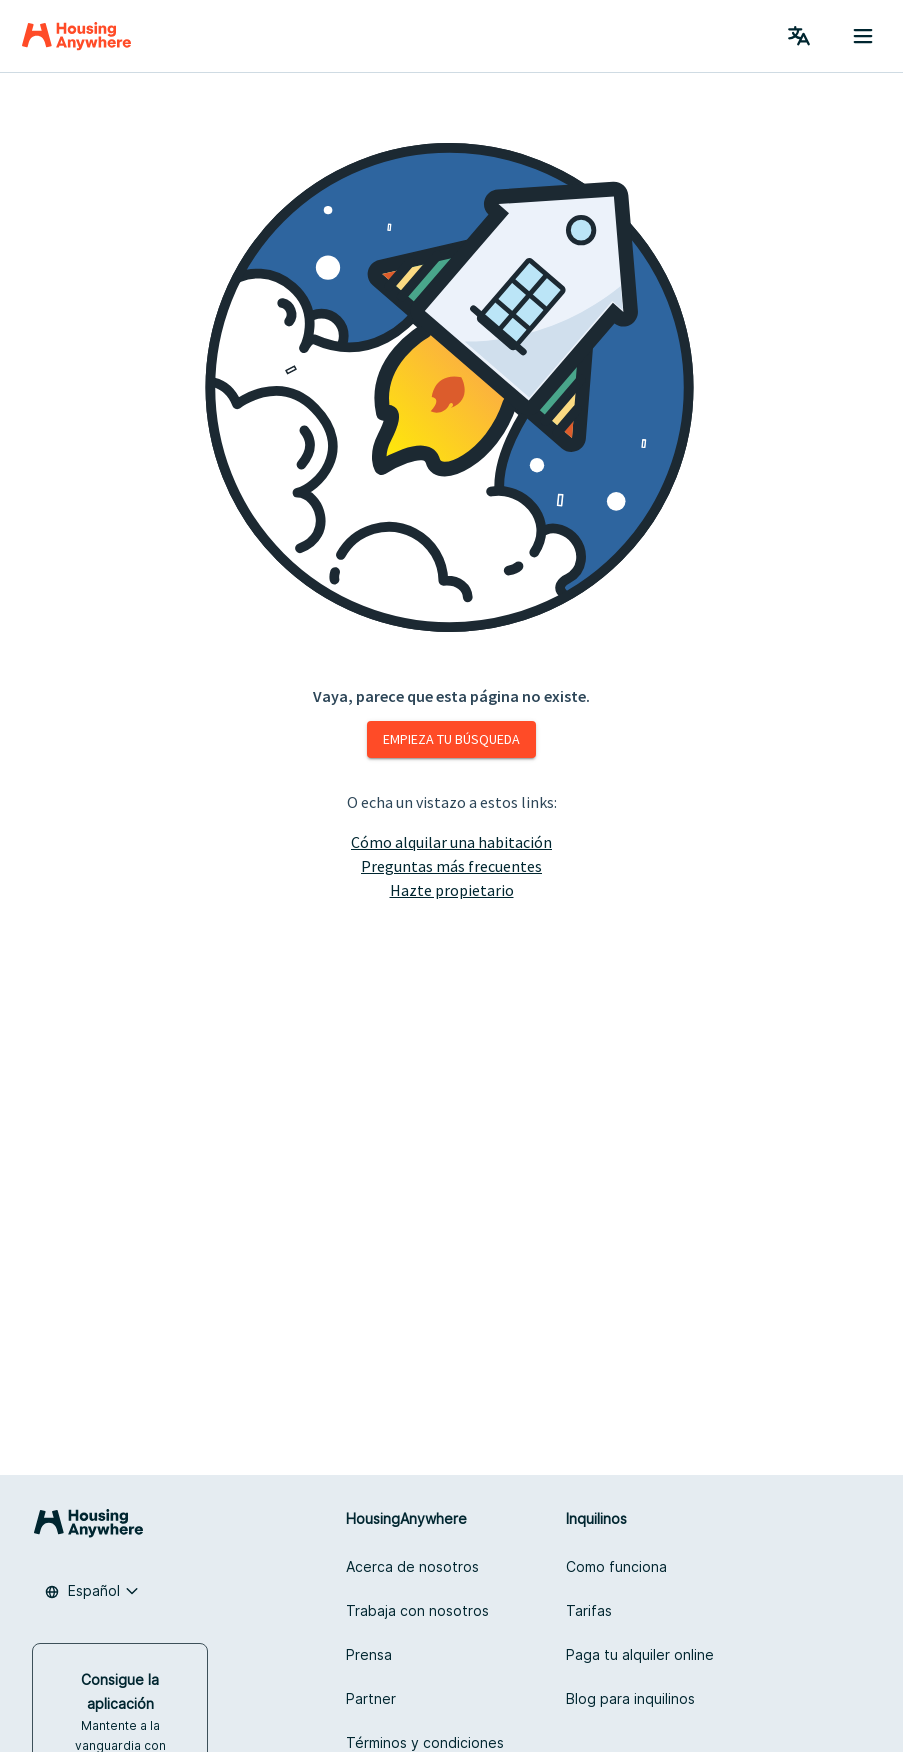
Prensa (369, 1654)
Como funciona (616, 1566)
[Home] (76, 36)
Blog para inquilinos (630, 1698)
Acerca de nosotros (412, 1566)
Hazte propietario (452, 890)
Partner (371, 1698)
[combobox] (92, 1591)
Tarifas (589, 1610)
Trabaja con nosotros (417, 1610)
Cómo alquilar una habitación (451, 842)
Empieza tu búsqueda (451, 739)
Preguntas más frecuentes (451, 866)
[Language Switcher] (799, 36)
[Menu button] (863, 36)
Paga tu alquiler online (640, 1654)
